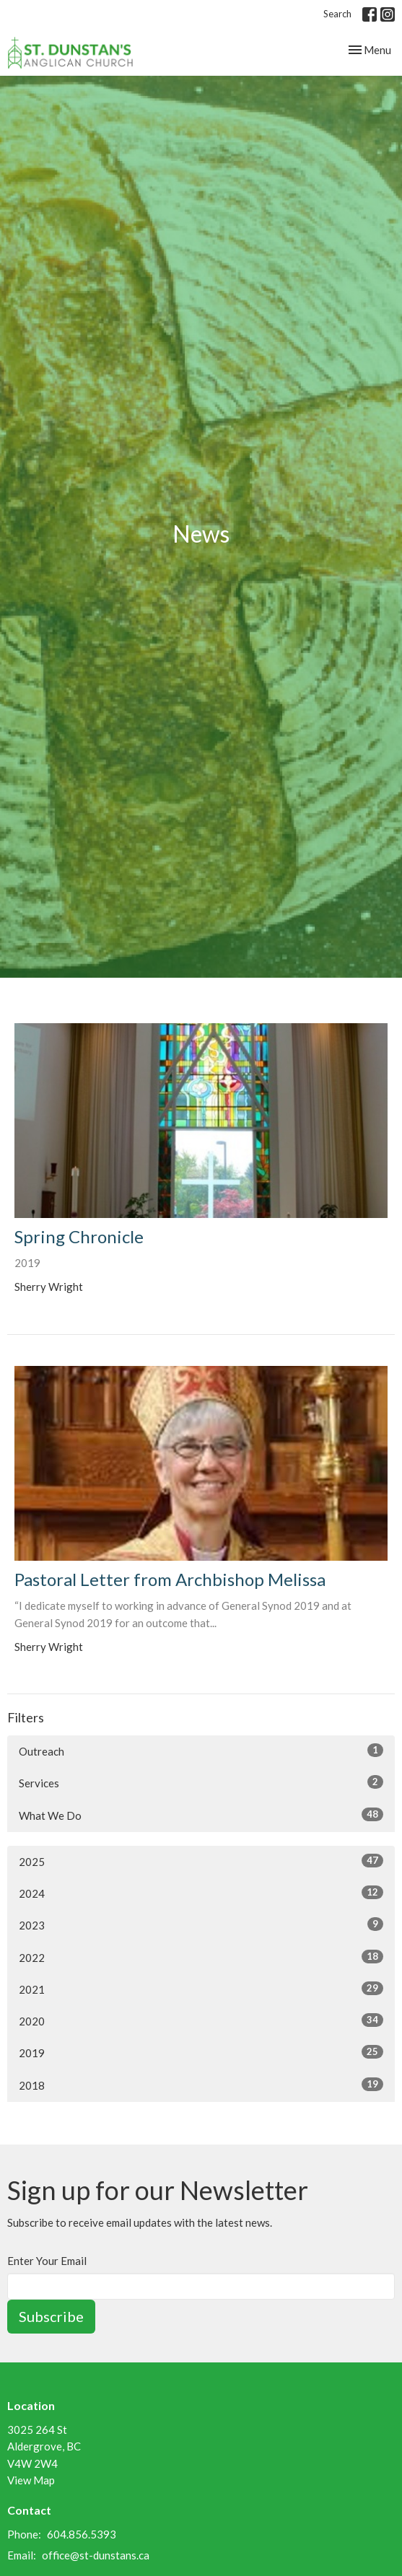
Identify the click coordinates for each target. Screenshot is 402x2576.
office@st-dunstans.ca (95, 2555)
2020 (201, 2020)
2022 (201, 1957)
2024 (201, 1892)
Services (201, 1782)
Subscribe (51, 2316)
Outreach (201, 1750)
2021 (201, 1988)
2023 (201, 1924)
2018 (201, 2084)
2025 (201, 1861)
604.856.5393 (81, 2534)
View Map (31, 2480)
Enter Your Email (47, 2260)
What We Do (201, 1815)
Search (337, 13)
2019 (201, 2052)
